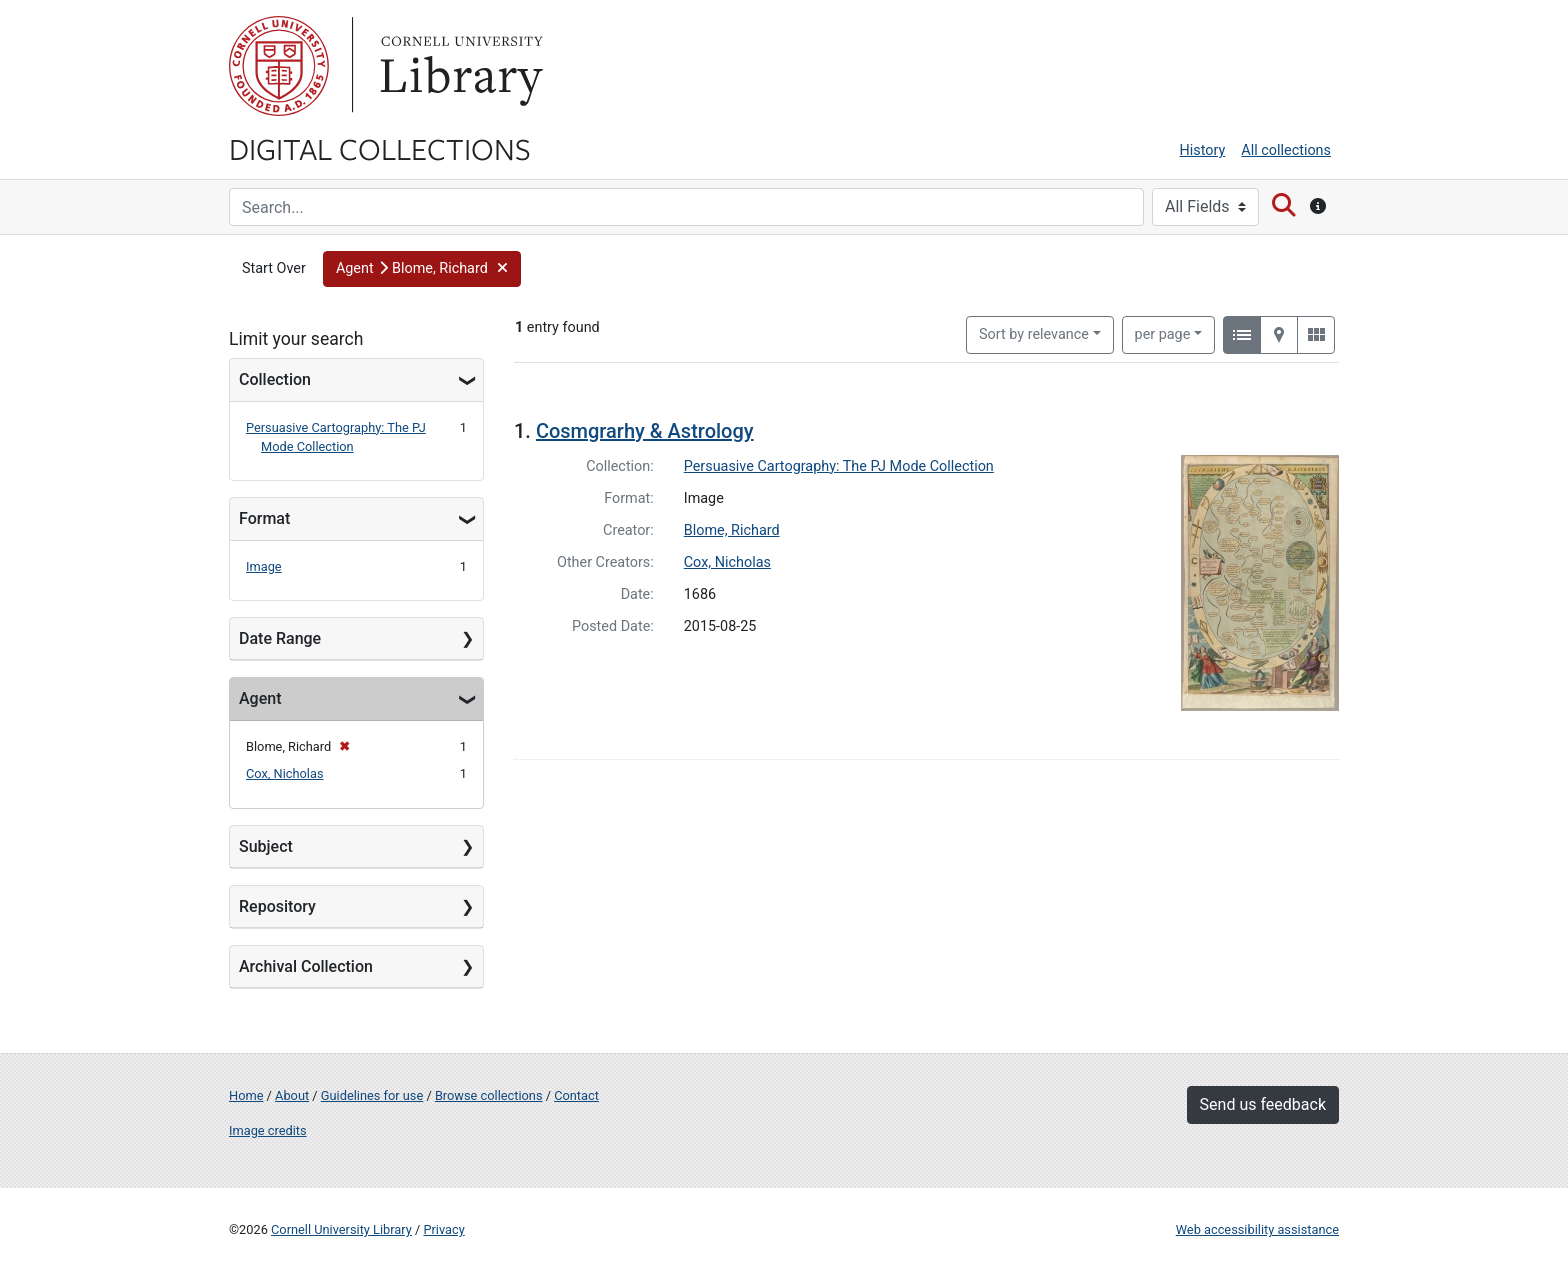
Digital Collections (380, 148)
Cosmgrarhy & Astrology (645, 431)
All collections (1286, 150)
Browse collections (489, 1095)
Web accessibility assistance (1257, 1229)
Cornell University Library (341, 1229)
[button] (422, 269)
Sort (1034, 334)
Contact (576, 1095)
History (1203, 150)
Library (459, 66)
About (292, 1095)
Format (264, 518)
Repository (277, 906)
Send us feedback (1263, 1104)
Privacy (443, 1229)
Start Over (274, 268)
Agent (260, 698)
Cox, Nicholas (285, 773)
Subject (266, 846)
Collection (275, 379)
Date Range (280, 638)
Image (264, 566)
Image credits (268, 1130)
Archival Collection (306, 966)
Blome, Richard (732, 530)
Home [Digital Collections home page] (246, 1095)
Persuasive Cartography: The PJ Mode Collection (839, 466)
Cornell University (279, 66)
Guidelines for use (372, 1095)
